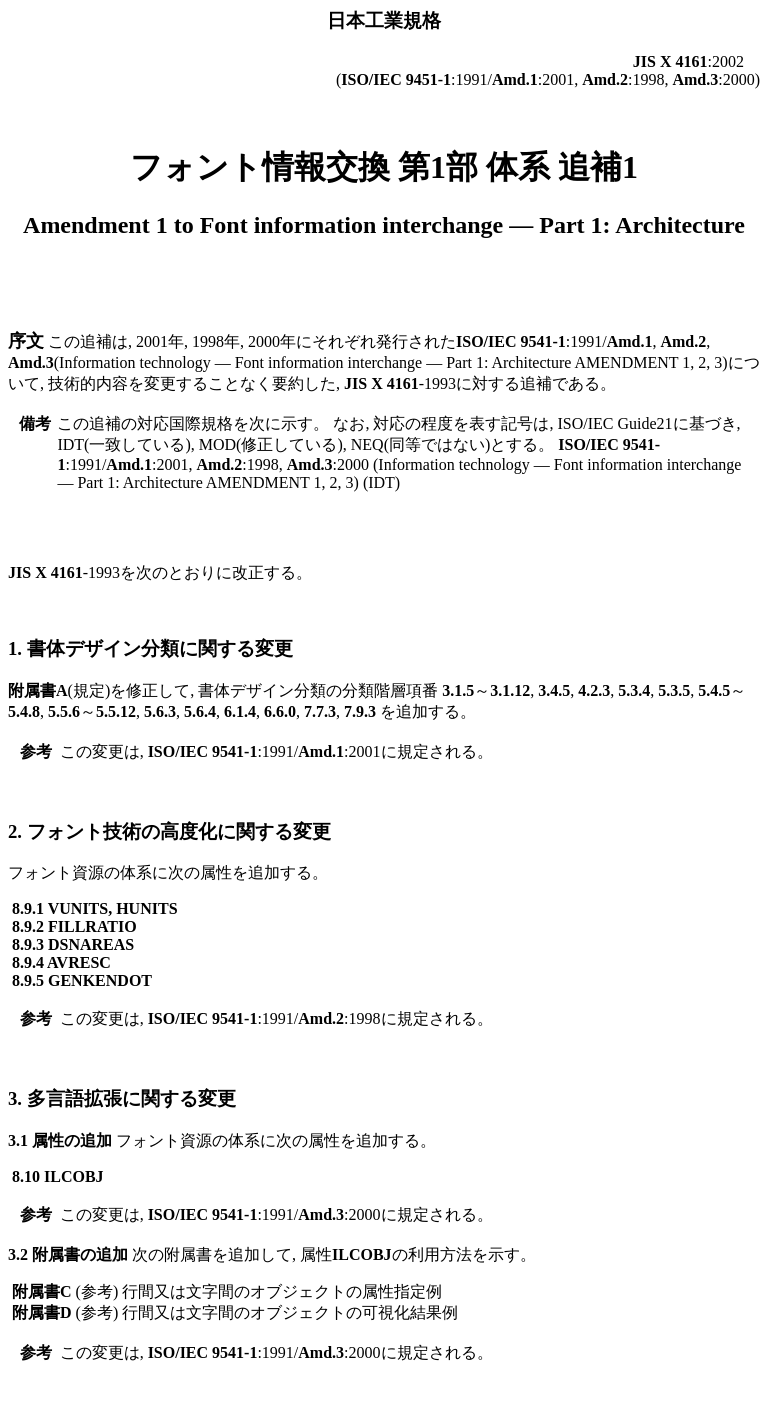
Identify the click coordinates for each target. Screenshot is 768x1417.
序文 (26, 341)
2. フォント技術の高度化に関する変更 (169, 831)
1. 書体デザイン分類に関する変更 (150, 648)
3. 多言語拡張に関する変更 (122, 1098)
